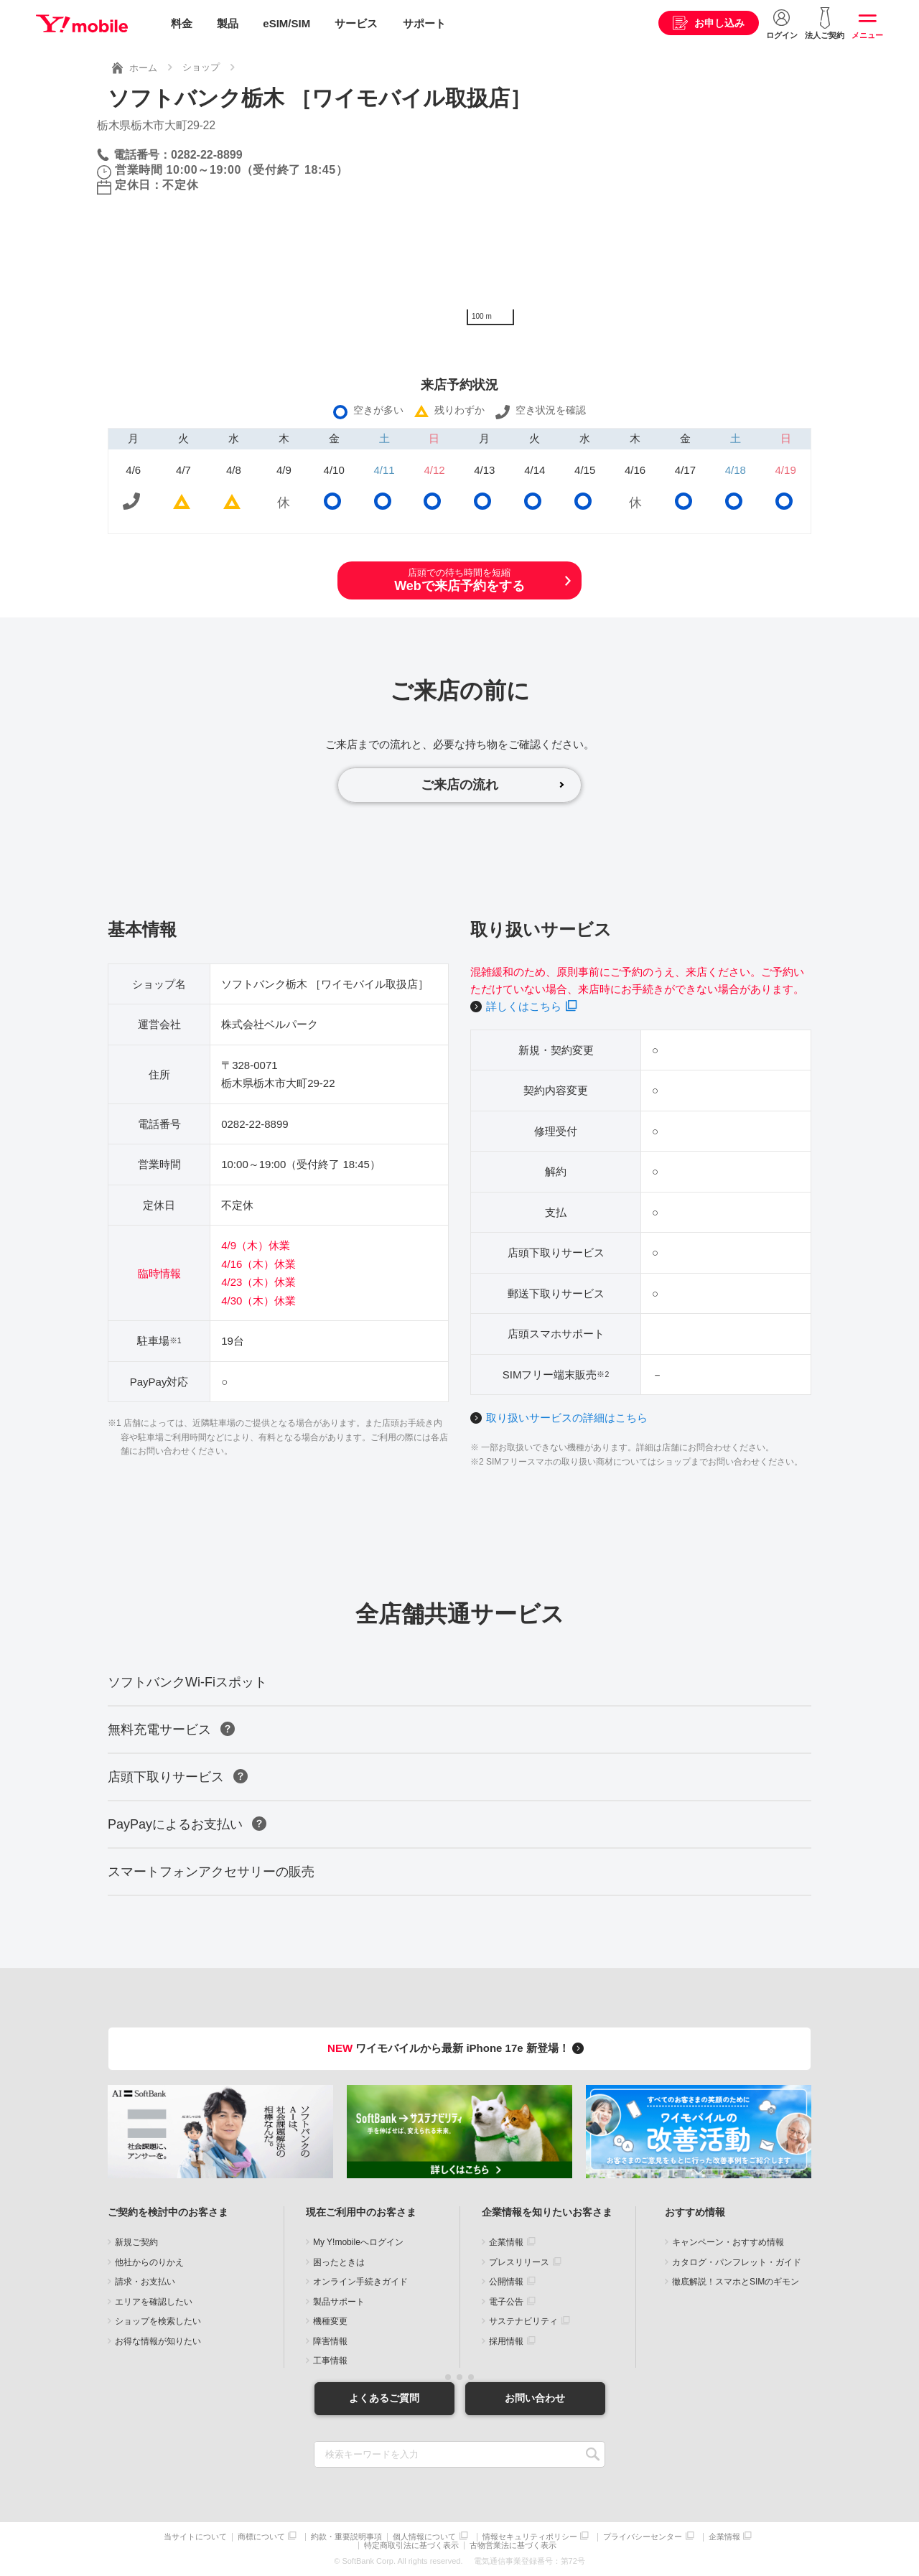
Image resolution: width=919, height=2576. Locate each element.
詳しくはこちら (523, 1006)
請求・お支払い (145, 2282)
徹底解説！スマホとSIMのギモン (735, 2282)
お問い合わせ (535, 2398)
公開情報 (506, 2282)
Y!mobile (82, 23)
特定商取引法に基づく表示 (411, 2545)
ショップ (201, 67)
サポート (424, 23)
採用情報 (506, 2341)
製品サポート (339, 2302)
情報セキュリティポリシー (529, 2537)
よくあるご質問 (384, 2398)
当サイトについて (195, 2537)
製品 (227, 23)
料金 (181, 23)
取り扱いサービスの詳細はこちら (567, 1417)
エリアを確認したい (153, 2302)
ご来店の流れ (459, 785)
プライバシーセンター (642, 2537)
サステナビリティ (523, 2321)
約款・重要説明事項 (346, 2537)
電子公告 (506, 2302)
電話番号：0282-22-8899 (178, 155)
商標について (261, 2537)
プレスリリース (519, 2262)
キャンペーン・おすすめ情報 (728, 2242)
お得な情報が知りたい (158, 2341)
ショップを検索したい (158, 2321)
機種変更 (330, 2321)
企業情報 (506, 2242)
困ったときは (339, 2262)
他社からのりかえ (149, 2262)
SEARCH (593, 2454)
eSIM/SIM (286, 23)
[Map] (641, 224)
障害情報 (330, 2341)
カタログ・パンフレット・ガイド (736, 2262)
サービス (356, 23)
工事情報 (330, 2361)
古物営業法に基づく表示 (513, 2545)
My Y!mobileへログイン (358, 2242)
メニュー (867, 35)
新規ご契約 (136, 2242)
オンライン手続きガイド (360, 2282)
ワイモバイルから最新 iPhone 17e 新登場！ (457, 2048)
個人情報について (424, 2537)
